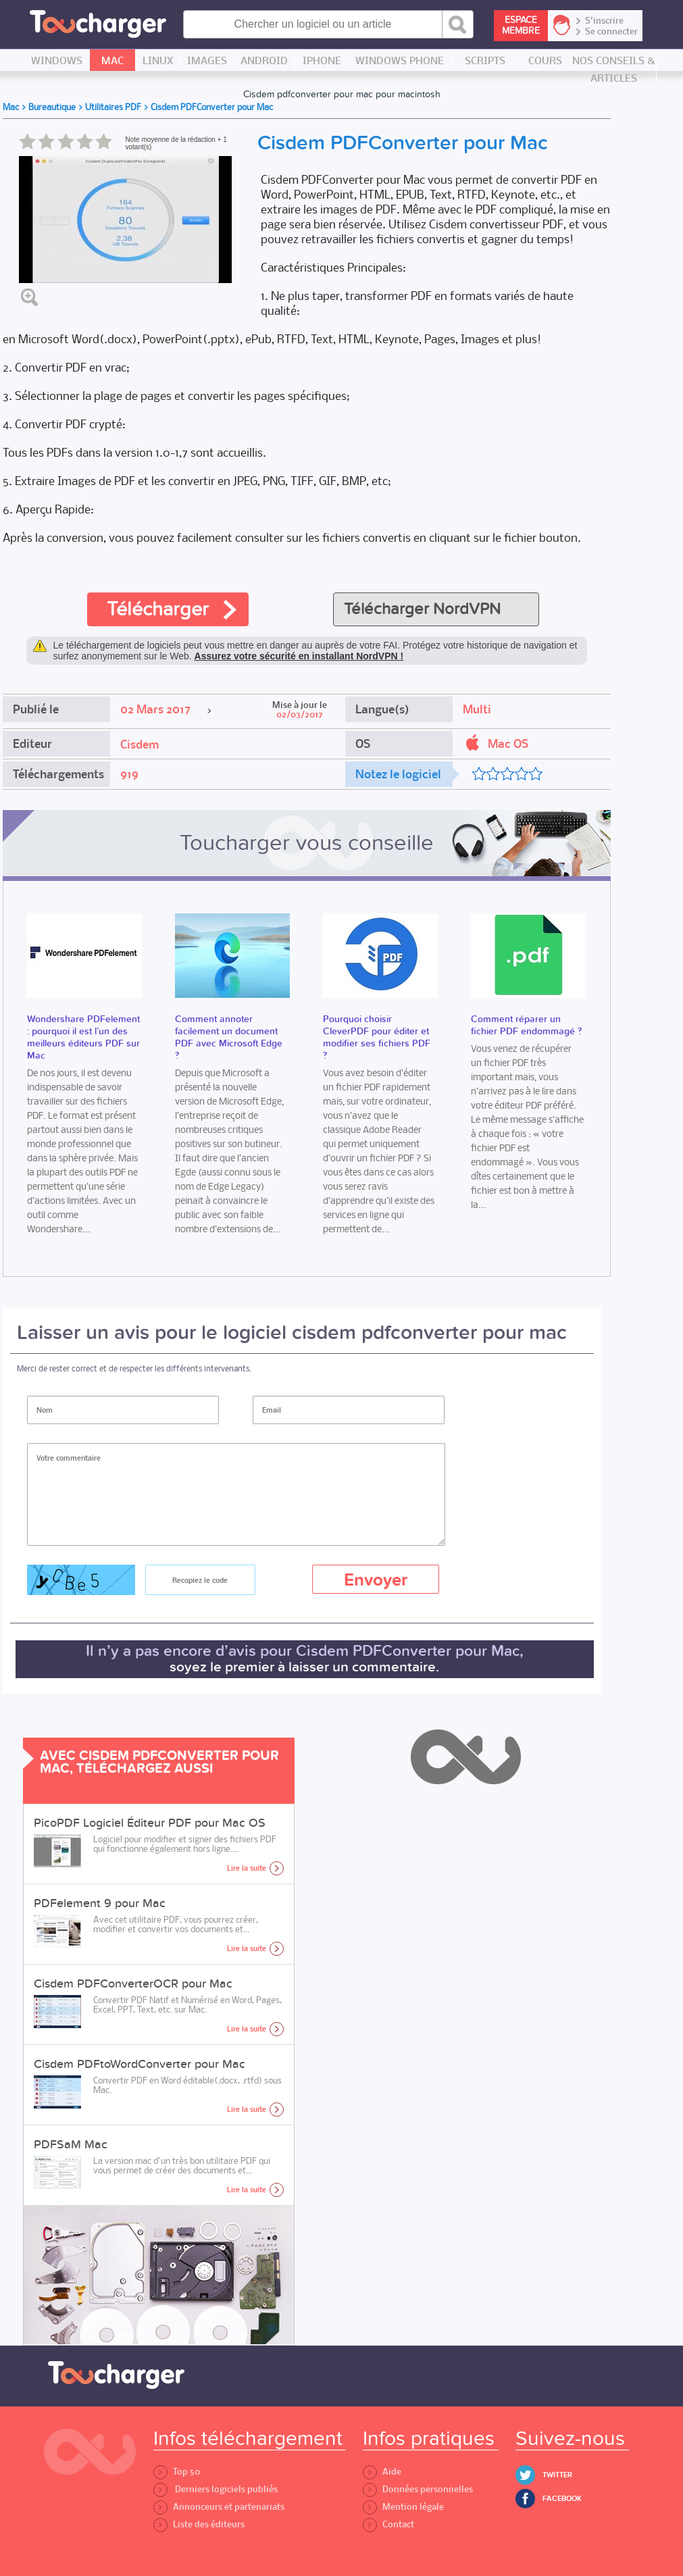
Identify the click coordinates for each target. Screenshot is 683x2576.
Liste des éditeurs (199, 2524)
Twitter (557, 2475)
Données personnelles (418, 2489)
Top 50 (176, 2471)
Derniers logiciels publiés (215, 2489)
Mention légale (403, 2506)
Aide (382, 2471)
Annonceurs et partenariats (218, 2506)
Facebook (562, 2498)
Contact (388, 2524)
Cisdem (139, 744)
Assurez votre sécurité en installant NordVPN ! (299, 656)
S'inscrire (604, 21)
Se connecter (611, 31)
